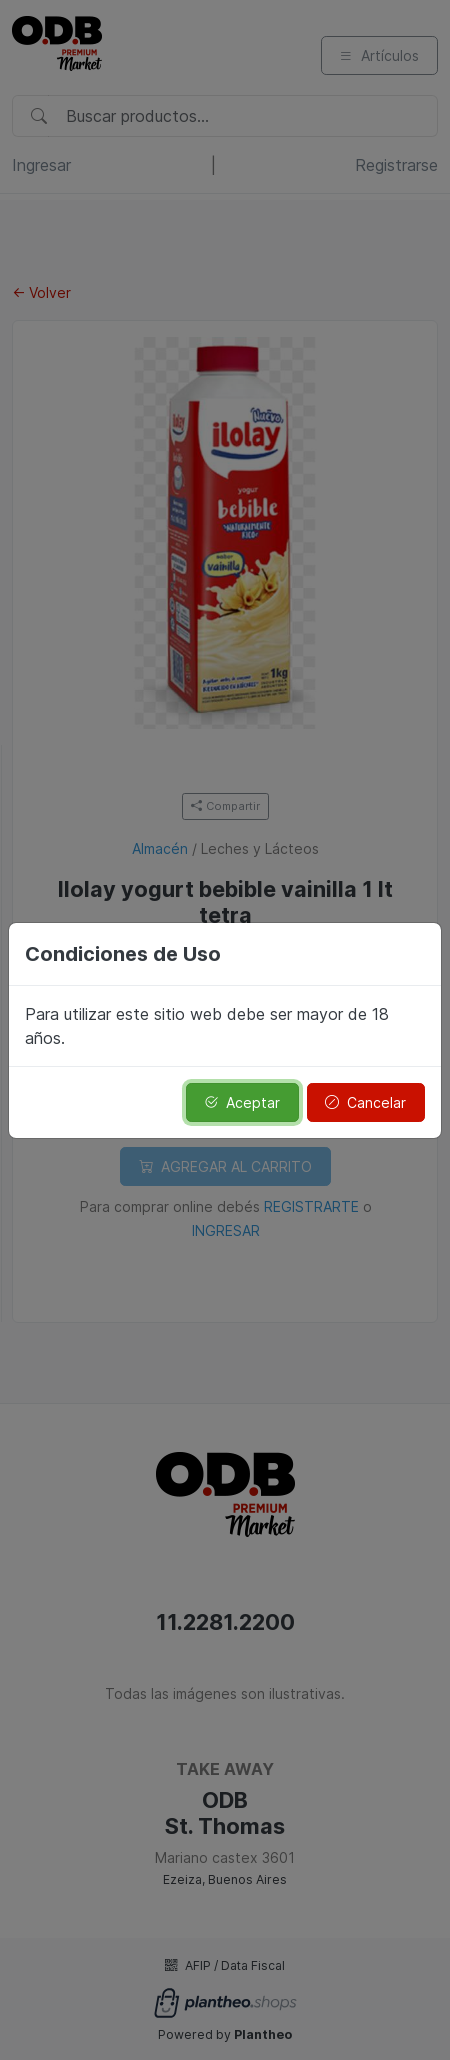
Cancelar (365, 1102)
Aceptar (242, 1102)
